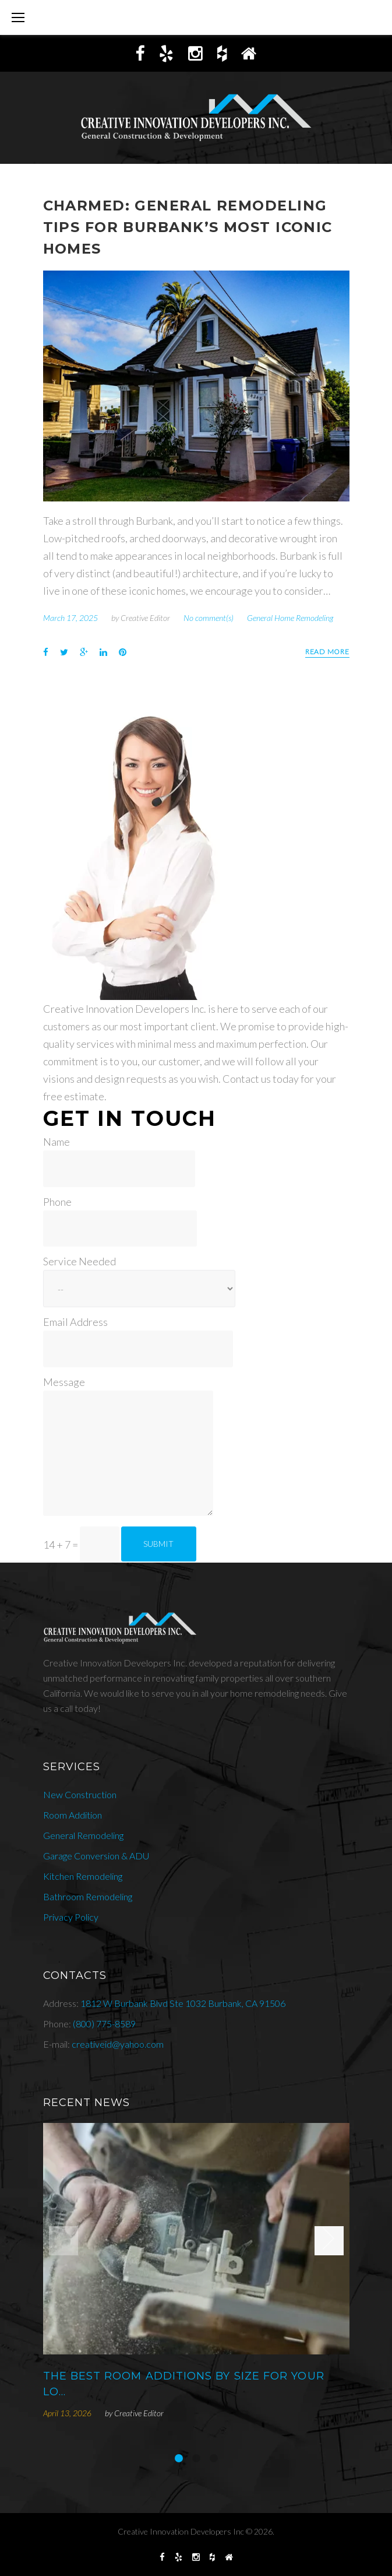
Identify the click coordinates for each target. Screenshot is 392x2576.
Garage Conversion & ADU (96, 1855)
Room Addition (72, 1814)
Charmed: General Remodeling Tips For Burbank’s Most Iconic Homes (188, 227)
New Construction (79, 1794)
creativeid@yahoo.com (118, 2043)
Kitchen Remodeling (82, 1876)
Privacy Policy (70, 1916)
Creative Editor (145, 618)
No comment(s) (208, 618)
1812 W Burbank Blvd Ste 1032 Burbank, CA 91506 (182, 2003)
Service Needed (79, 1261)
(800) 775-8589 (104, 2023)
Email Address (75, 1321)
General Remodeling (83, 1835)
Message (64, 1381)
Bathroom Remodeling (87, 1896)
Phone (57, 1201)
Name (56, 1141)
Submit (158, 1544)
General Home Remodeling (290, 618)
